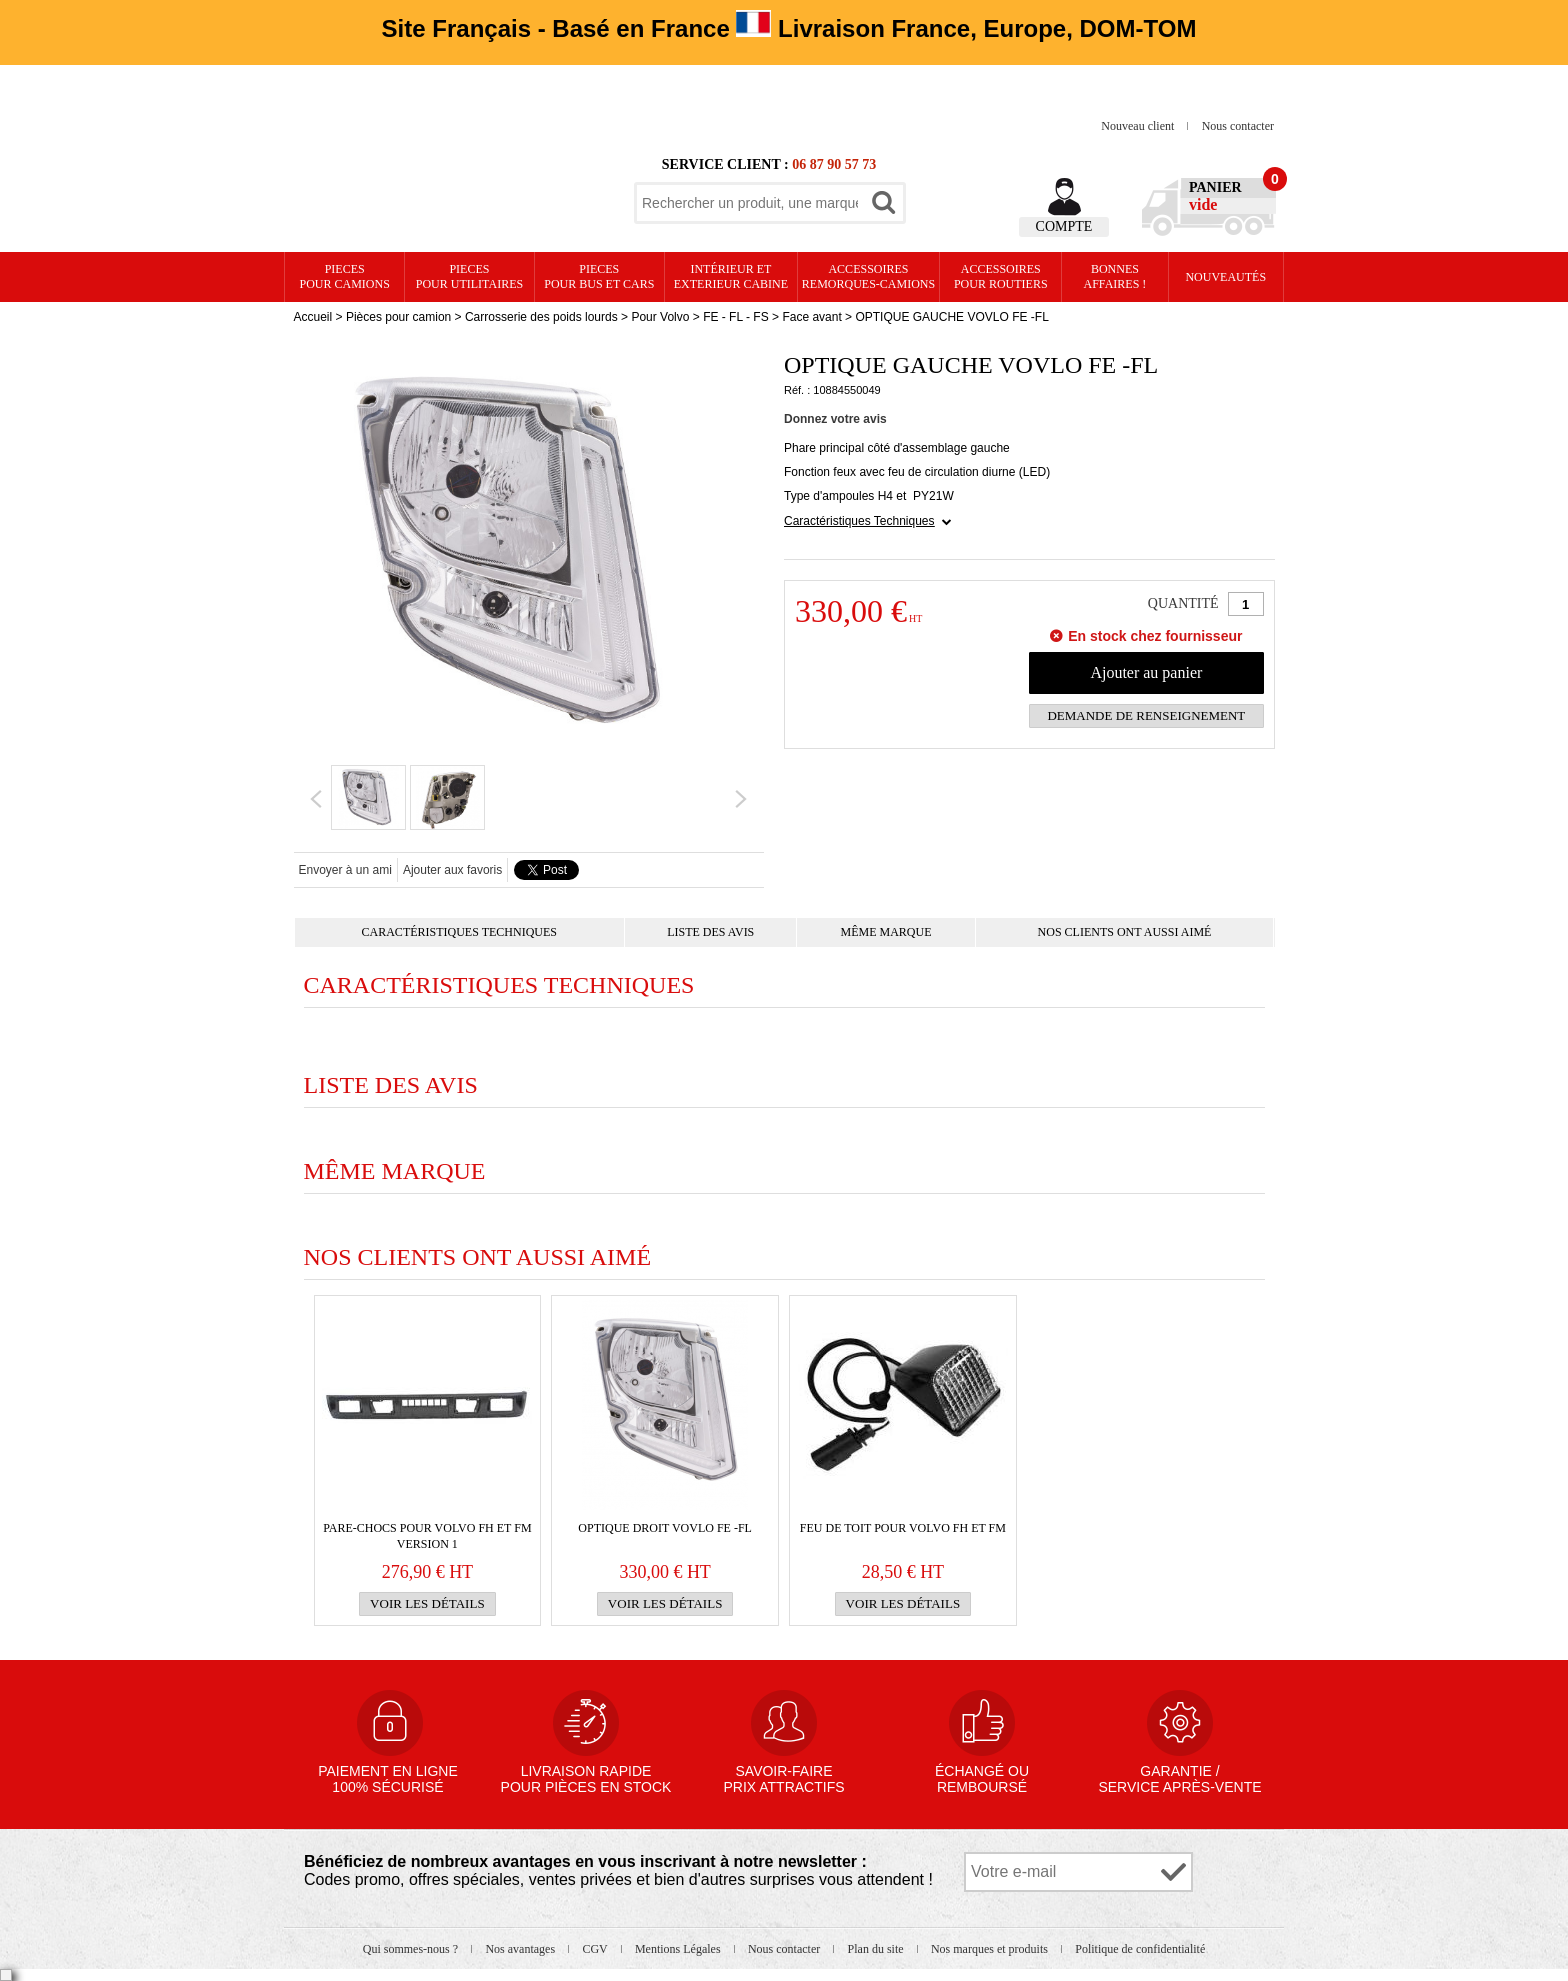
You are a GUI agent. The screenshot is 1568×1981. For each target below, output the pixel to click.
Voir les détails (427, 1603)
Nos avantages (521, 1949)
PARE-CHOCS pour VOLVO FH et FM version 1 (427, 1536)
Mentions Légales (679, 1949)
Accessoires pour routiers (1001, 276)
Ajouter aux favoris (452, 870)
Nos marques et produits (991, 1949)
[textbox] (750, 203)
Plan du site (877, 1949)
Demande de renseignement (1146, 715)
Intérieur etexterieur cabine (731, 276)
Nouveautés (1225, 277)
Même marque (885, 932)
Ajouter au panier (1146, 672)
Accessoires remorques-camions (868, 276)
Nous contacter (1238, 126)
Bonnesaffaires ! (1115, 276)
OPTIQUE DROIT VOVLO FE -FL (665, 1528)
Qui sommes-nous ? (412, 1949)
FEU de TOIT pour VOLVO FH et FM (903, 1528)
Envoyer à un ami (345, 870)
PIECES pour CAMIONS (345, 276)
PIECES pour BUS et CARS (599, 276)
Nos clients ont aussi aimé (1125, 932)
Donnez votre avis (835, 419)
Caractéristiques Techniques (859, 521)
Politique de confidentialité (1140, 1949)
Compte (1064, 226)
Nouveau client (1139, 126)
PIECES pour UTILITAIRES (469, 276)
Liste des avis (710, 932)
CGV (596, 1949)
